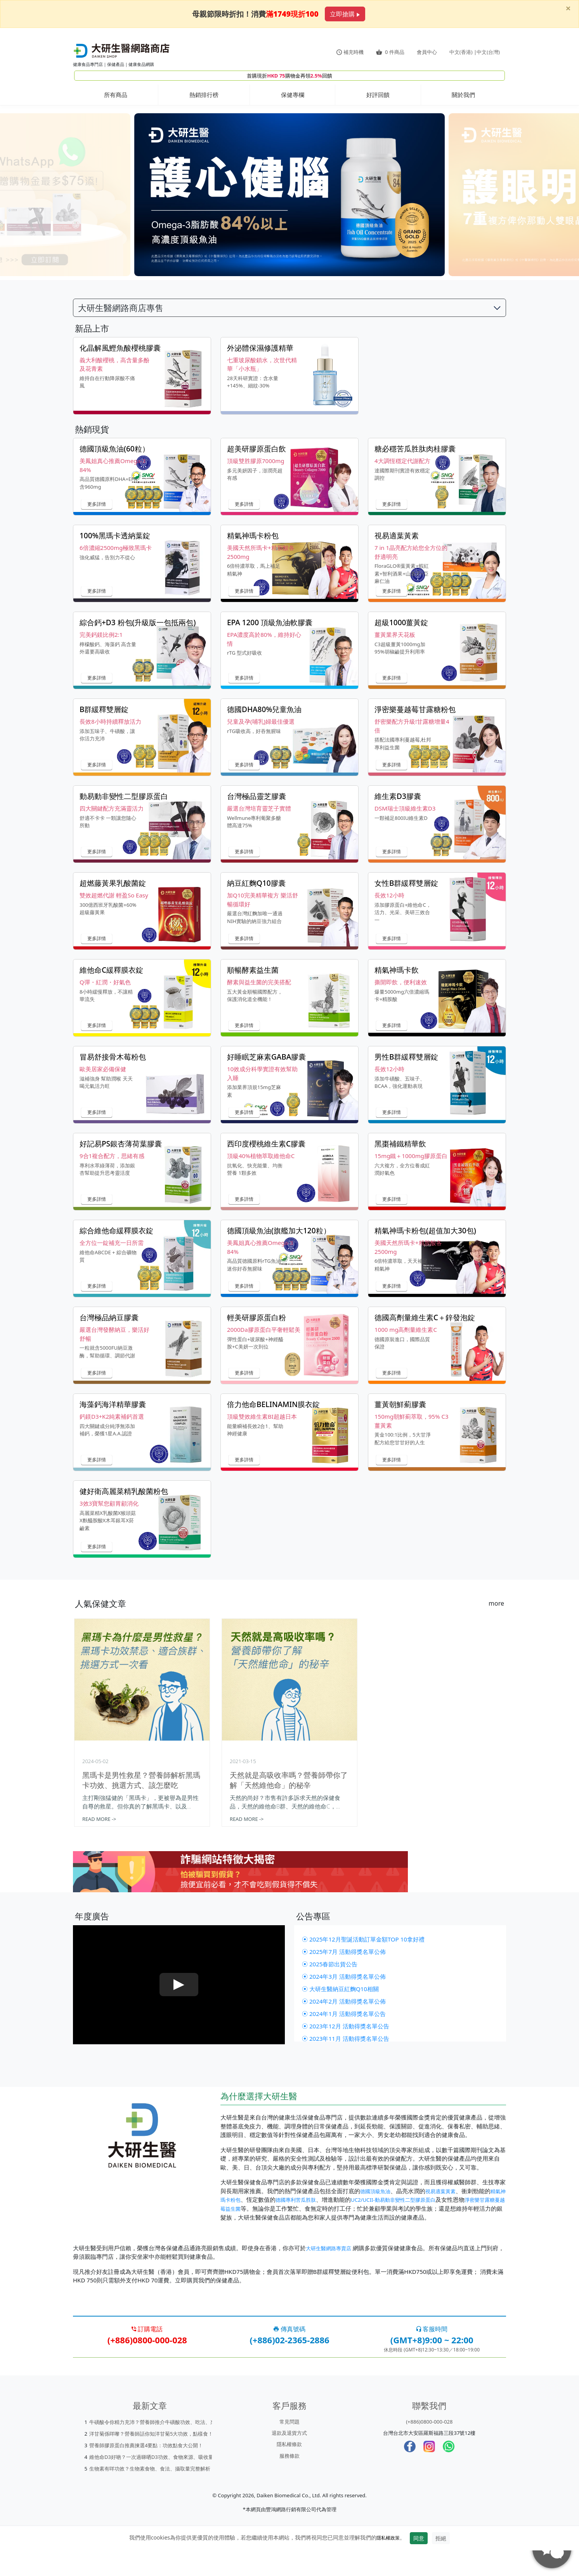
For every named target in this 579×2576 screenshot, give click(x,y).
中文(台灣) (488, 51)
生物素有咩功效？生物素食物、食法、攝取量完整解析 (149, 2494)
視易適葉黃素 (447, 2217)
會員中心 (427, 51)
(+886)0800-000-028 (429, 2447)
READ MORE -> (99, 1823)
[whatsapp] (448, 2472)
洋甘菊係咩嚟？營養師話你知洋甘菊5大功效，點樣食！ (151, 2459)
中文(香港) (461, 51)
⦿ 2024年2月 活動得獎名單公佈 (346, 2027)
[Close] (568, 8)
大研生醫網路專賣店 (332, 2273)
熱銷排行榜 (203, 95)
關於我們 (463, 95)
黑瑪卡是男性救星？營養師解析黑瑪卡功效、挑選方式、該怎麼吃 (141, 1785)
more (496, 1608)
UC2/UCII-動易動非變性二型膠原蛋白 (420, 2225)
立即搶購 (345, 14)
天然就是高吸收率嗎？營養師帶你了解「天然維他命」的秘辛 (289, 1785)
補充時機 (350, 51)
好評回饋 (378, 95)
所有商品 (115, 95)
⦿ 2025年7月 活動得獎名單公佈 (346, 1977)
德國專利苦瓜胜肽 (313, 2225)
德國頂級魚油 (377, 2217)
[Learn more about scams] (289, 1887)
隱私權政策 (388, 2563)
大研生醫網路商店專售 (120, 312)
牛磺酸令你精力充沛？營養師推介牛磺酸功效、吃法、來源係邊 (160, 2447)
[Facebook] (410, 2472)
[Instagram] (429, 2472)
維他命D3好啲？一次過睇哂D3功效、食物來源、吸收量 (151, 2482)
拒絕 (442, 2563)
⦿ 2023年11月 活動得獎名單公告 (348, 2064)
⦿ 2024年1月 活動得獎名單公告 (346, 2039)
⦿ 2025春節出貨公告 (331, 1990)
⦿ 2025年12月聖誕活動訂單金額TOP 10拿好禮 (367, 1965)
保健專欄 (292, 95)
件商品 (390, 51)
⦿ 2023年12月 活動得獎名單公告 (348, 2052)
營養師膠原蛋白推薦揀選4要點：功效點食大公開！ (146, 2470)
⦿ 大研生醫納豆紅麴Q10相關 (343, 2015)
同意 (420, 2563)
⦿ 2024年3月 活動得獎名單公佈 (346, 2002)
